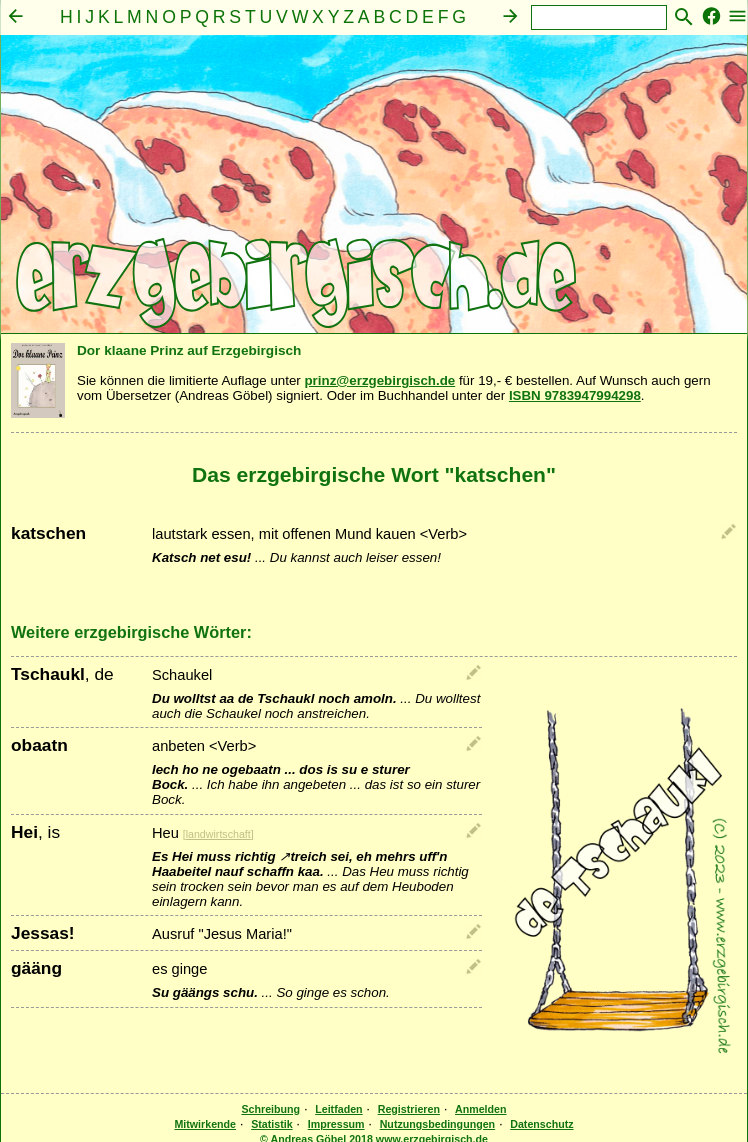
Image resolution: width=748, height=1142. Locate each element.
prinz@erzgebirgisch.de (379, 380)
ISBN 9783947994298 (575, 395)
